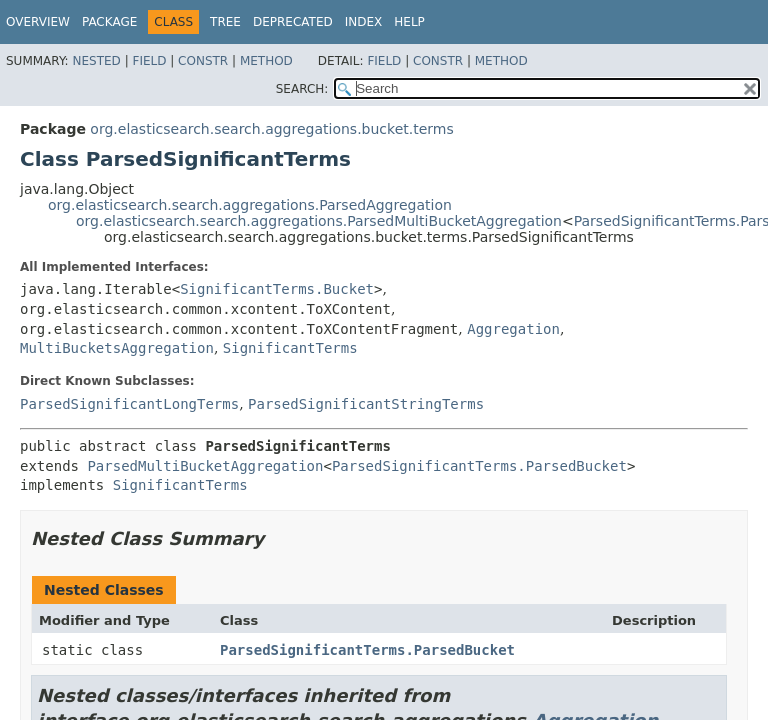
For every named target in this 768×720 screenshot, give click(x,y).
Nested (96, 61)
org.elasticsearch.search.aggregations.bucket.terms (271, 129)
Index (364, 22)
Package (109, 22)
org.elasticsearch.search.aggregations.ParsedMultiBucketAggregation (319, 221)
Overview (38, 22)
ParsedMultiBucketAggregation (205, 466)
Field (149, 61)
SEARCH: (302, 89)
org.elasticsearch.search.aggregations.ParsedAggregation (250, 205)
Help (409, 22)
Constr (203, 61)
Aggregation (513, 329)
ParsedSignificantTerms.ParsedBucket (479, 466)
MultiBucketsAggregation (117, 348)
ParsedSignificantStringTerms (366, 404)
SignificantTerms (290, 348)
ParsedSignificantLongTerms (129, 404)
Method (266, 61)
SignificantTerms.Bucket (277, 289)
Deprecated (293, 22)
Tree (225, 22)
